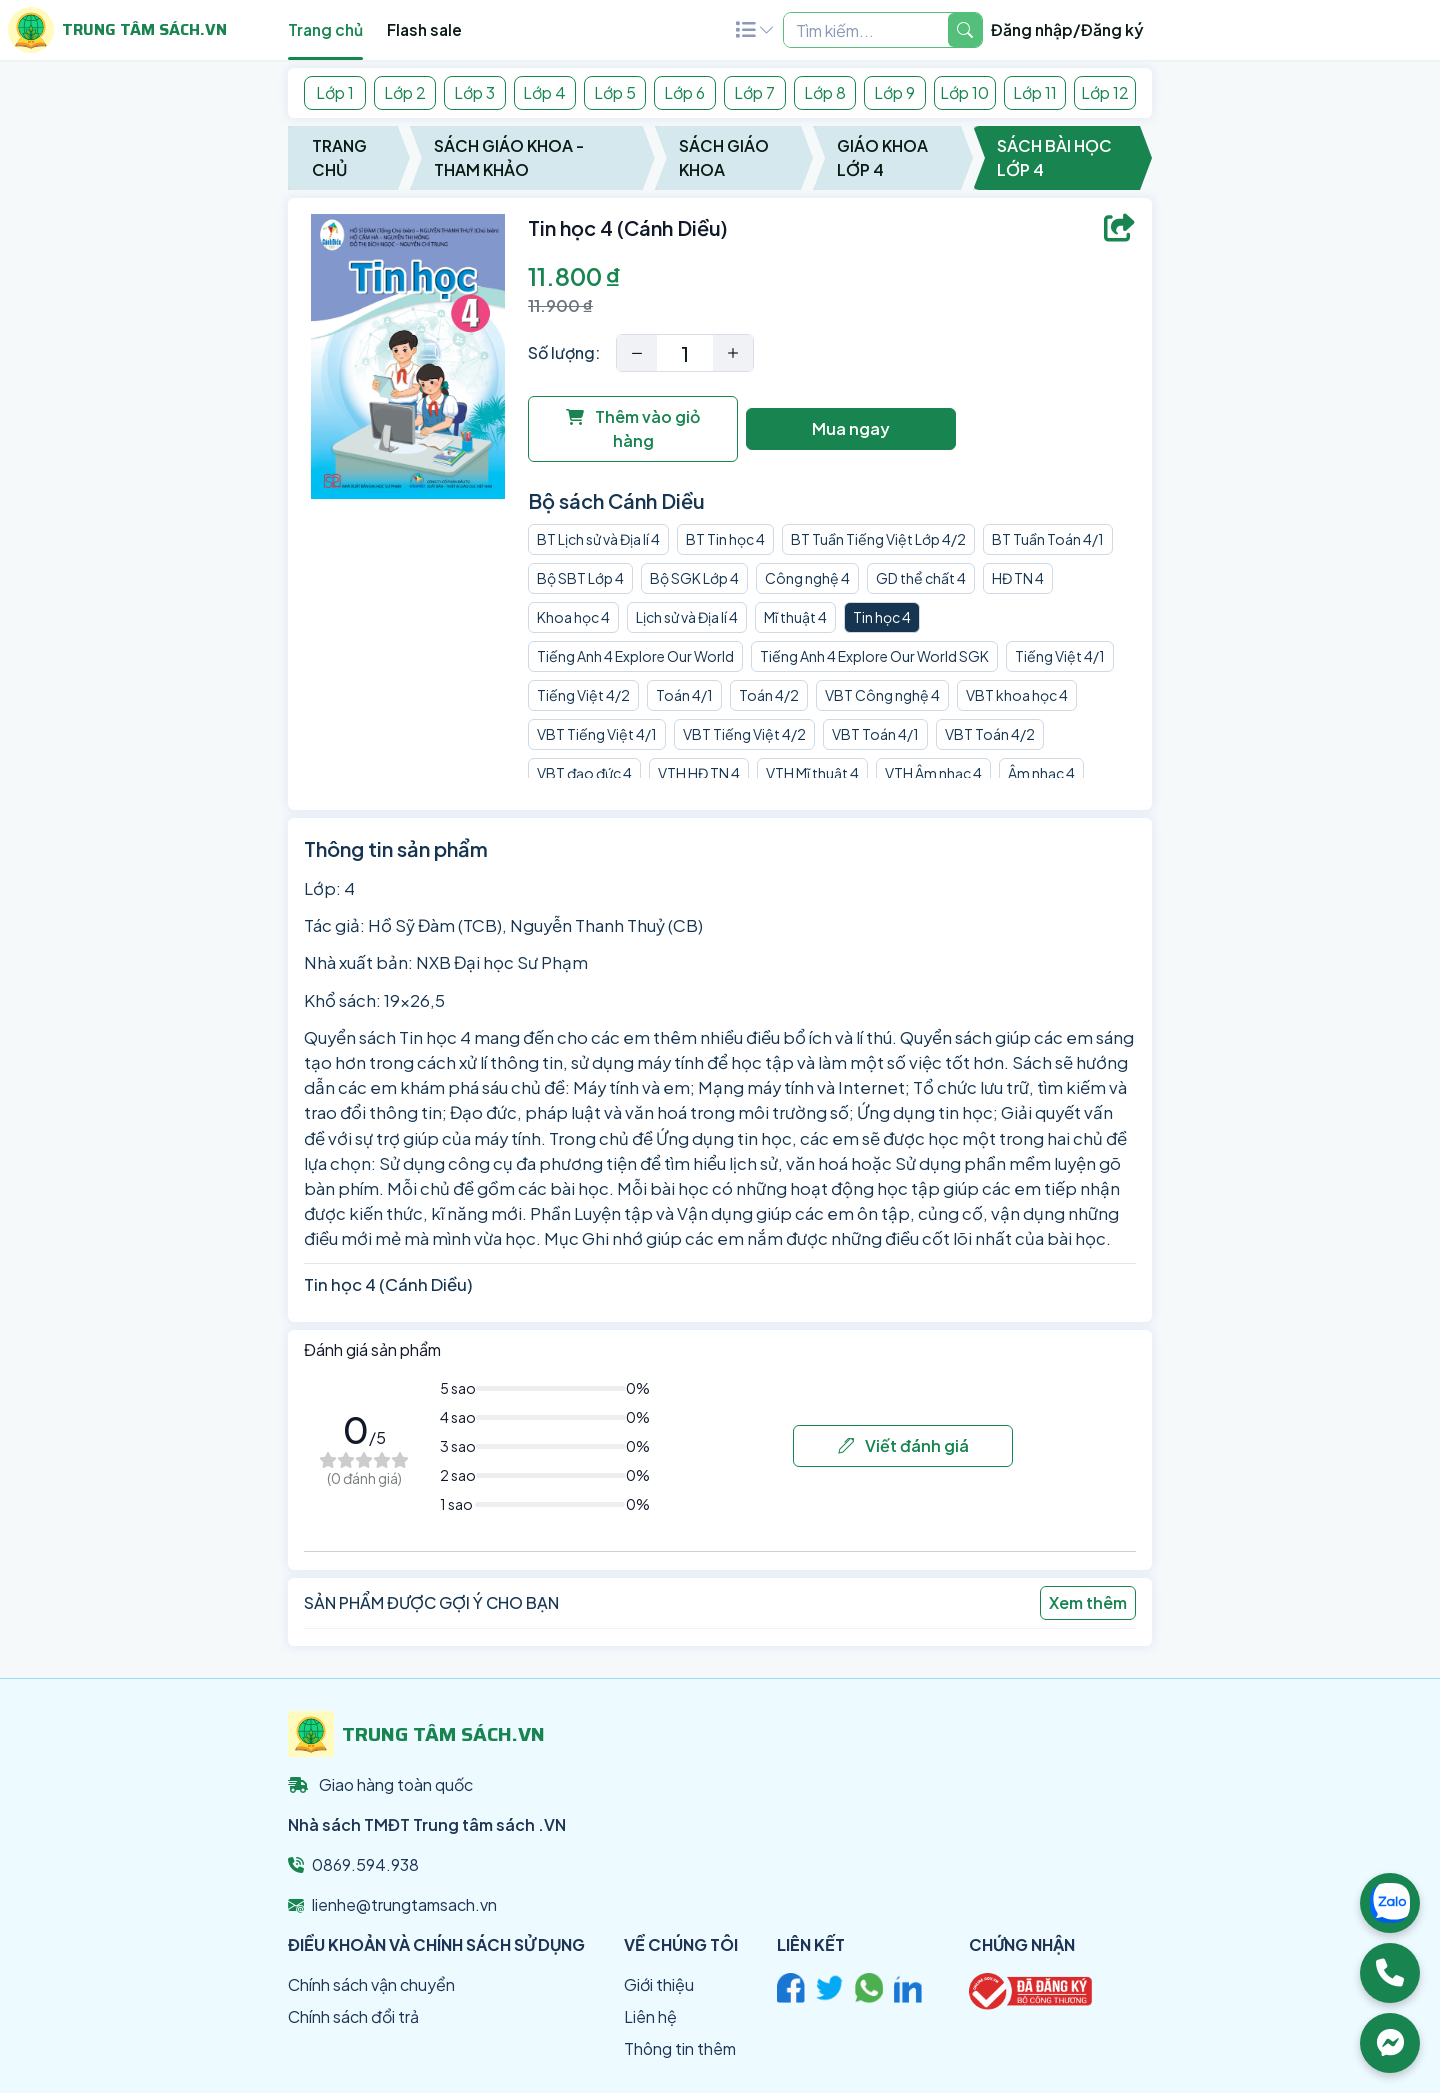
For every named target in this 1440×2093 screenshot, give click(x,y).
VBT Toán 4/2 (990, 734)
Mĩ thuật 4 (795, 617)
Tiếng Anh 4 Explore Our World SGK (874, 656)
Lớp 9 (894, 92)
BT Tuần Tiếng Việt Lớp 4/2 (878, 539)
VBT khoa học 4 (1017, 695)
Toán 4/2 (769, 695)
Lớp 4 (544, 92)
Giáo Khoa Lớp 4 (882, 157)
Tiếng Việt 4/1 (1060, 656)
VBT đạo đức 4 (584, 773)
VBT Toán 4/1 (875, 734)
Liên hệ (650, 2016)
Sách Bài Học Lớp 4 (1054, 157)
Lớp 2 (405, 92)
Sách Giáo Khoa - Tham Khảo (509, 157)
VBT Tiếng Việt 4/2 (744, 734)
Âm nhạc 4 (1041, 773)
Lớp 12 (1105, 92)
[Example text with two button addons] (866, 30)
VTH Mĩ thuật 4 (812, 773)
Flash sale (424, 29)
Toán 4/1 (684, 695)
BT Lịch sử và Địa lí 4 (598, 539)
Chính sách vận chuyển (371, 1984)
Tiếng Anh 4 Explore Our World (635, 656)
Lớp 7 (754, 92)
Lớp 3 (474, 92)
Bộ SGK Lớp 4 (694, 578)
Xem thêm (1088, 1602)
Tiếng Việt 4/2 (583, 695)
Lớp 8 (825, 92)
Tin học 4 (882, 617)
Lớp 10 (964, 92)
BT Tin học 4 (725, 539)
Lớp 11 (1035, 92)
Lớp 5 (615, 92)
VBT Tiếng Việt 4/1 (597, 734)
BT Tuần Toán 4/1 (1048, 539)
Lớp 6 (684, 92)
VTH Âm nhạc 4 (933, 773)
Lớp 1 (335, 92)
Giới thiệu (659, 1984)
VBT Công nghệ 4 (882, 695)
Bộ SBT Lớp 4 (580, 578)
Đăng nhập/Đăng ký (1067, 29)
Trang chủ (325, 29)
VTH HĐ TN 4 (699, 773)
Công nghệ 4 (807, 578)
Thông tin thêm (680, 2048)
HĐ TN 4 (1018, 578)
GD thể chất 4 (921, 578)
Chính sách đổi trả (353, 2016)
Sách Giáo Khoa (724, 157)
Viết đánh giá (903, 1445)
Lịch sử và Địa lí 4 (687, 617)
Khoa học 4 (573, 617)
